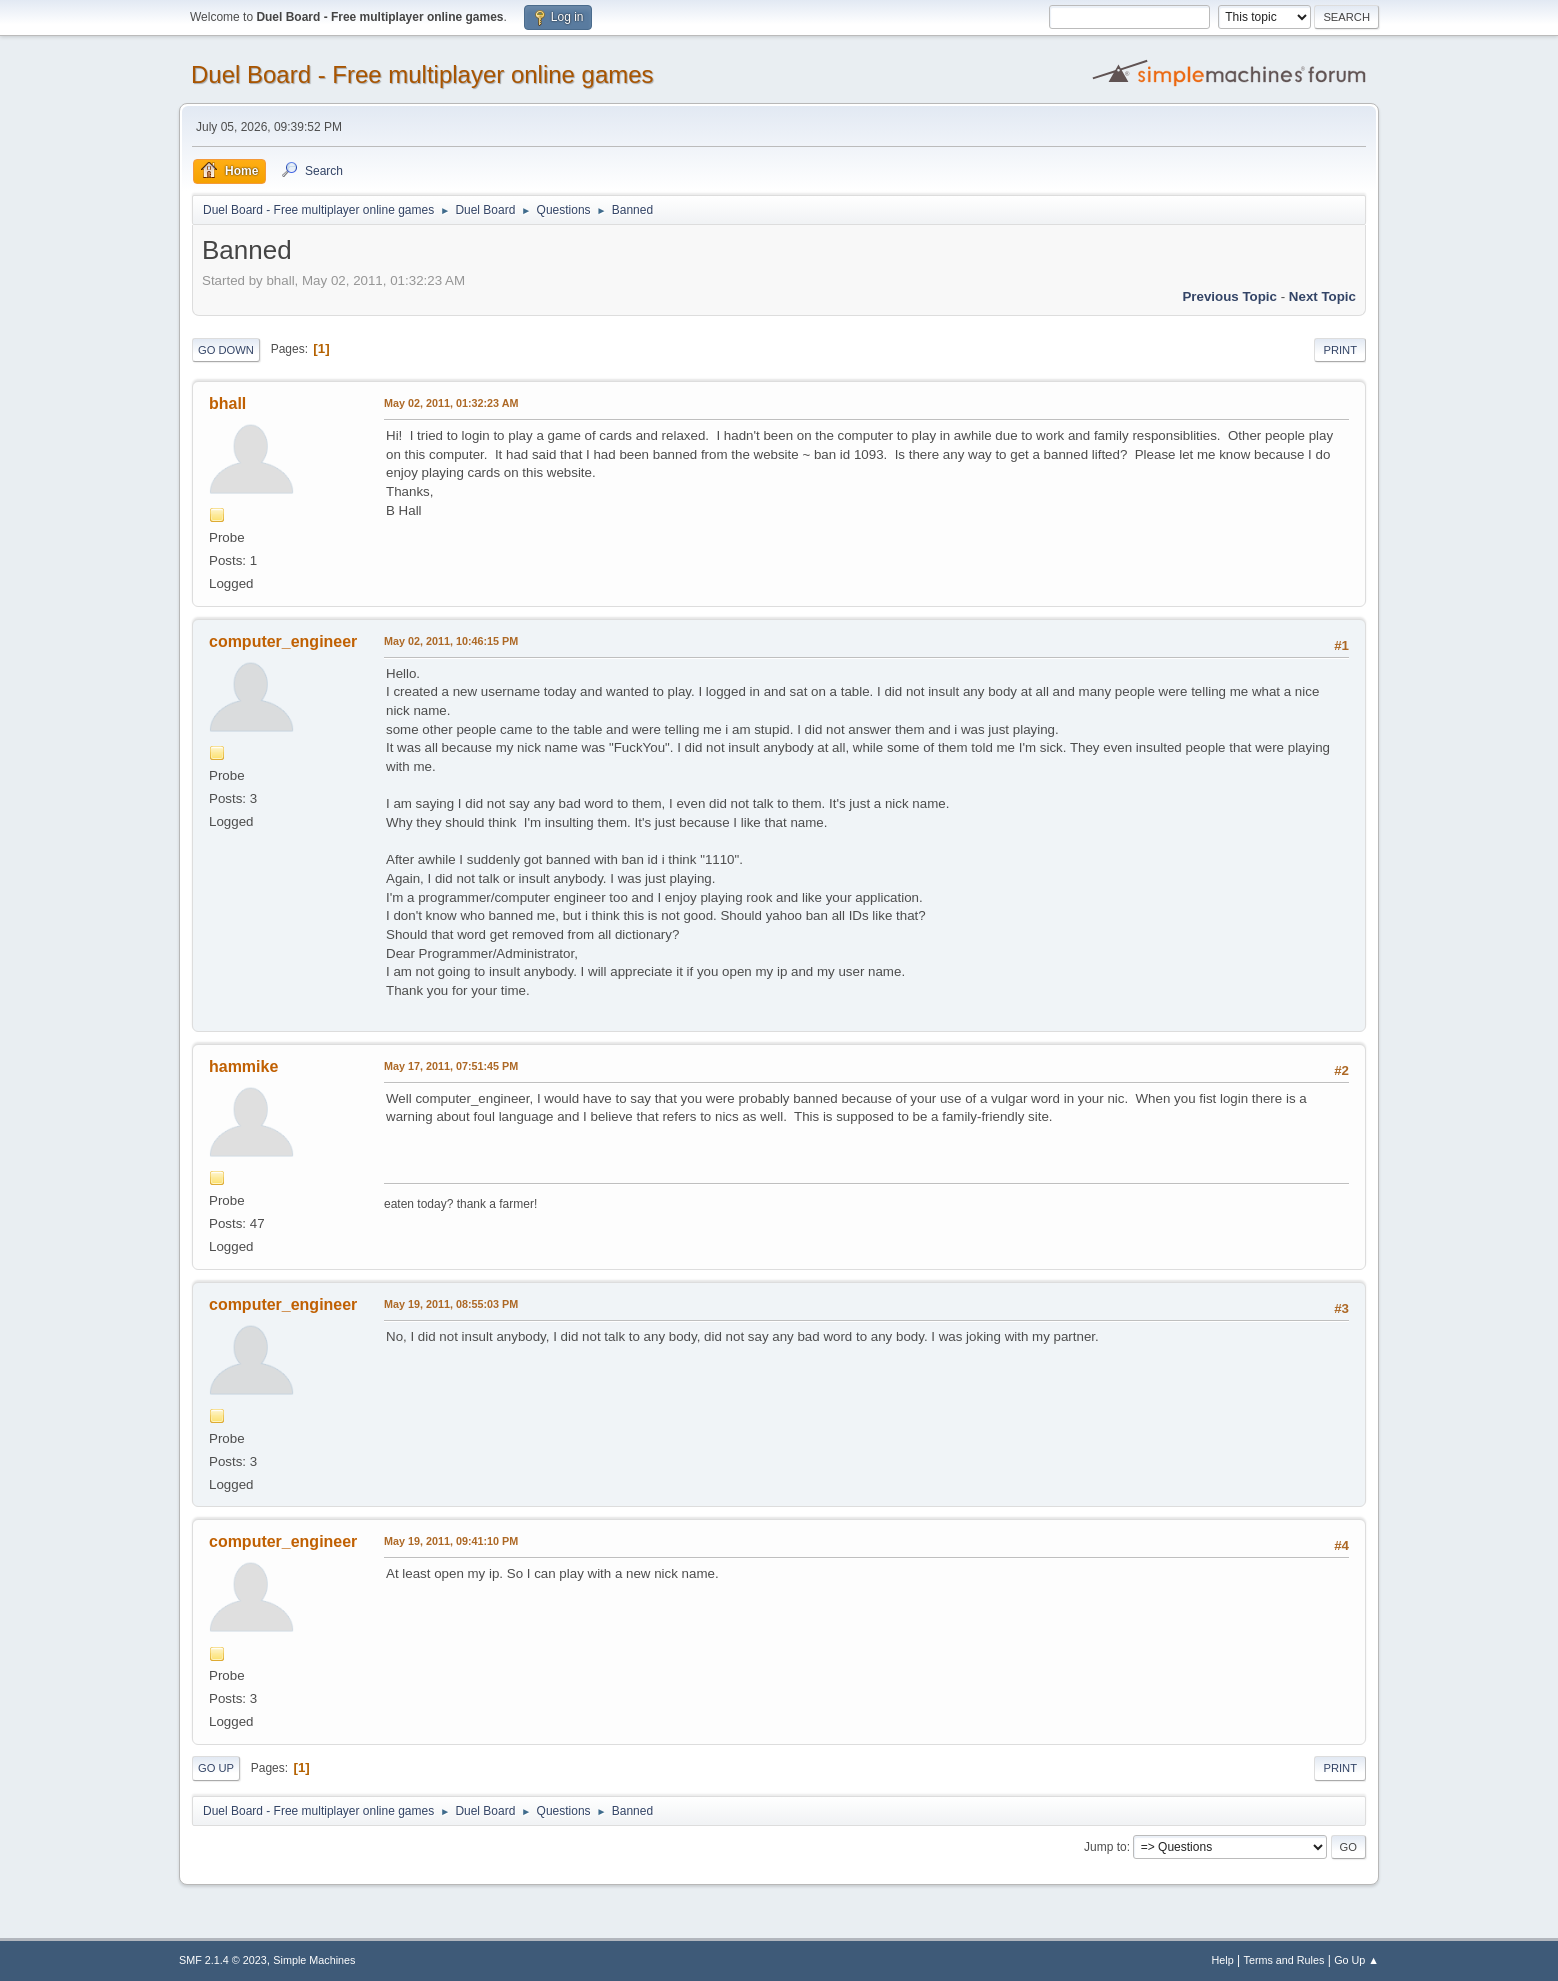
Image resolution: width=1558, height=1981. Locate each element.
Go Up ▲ (1356, 1960)
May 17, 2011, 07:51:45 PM (451, 1066)
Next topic (1322, 296)
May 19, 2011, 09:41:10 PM (451, 1541)
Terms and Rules (1284, 1960)
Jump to (1105, 1847)
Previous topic (1229, 296)
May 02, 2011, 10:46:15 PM (451, 641)
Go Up (216, 1768)
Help (1223, 1960)
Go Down (226, 350)
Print (1340, 350)
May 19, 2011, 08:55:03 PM (451, 1304)
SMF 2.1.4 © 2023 (223, 1960)
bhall (227, 403)
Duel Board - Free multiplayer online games (422, 74)
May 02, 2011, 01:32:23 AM (451, 403)
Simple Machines (314, 1960)
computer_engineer (283, 641)
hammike (243, 1066)
